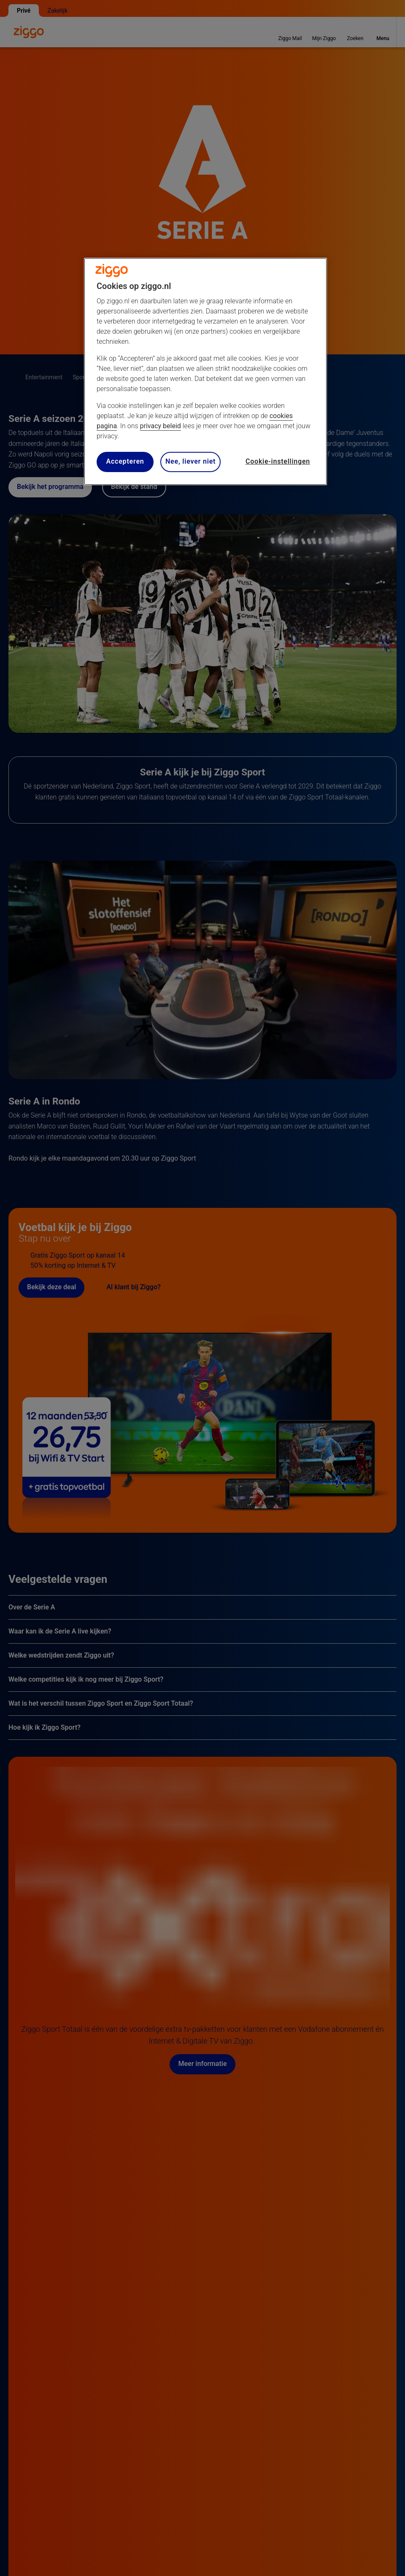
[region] (205, 371)
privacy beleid (160, 426)
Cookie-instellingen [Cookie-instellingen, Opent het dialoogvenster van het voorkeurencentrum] (278, 461)
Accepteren (125, 461)
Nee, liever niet (190, 461)
